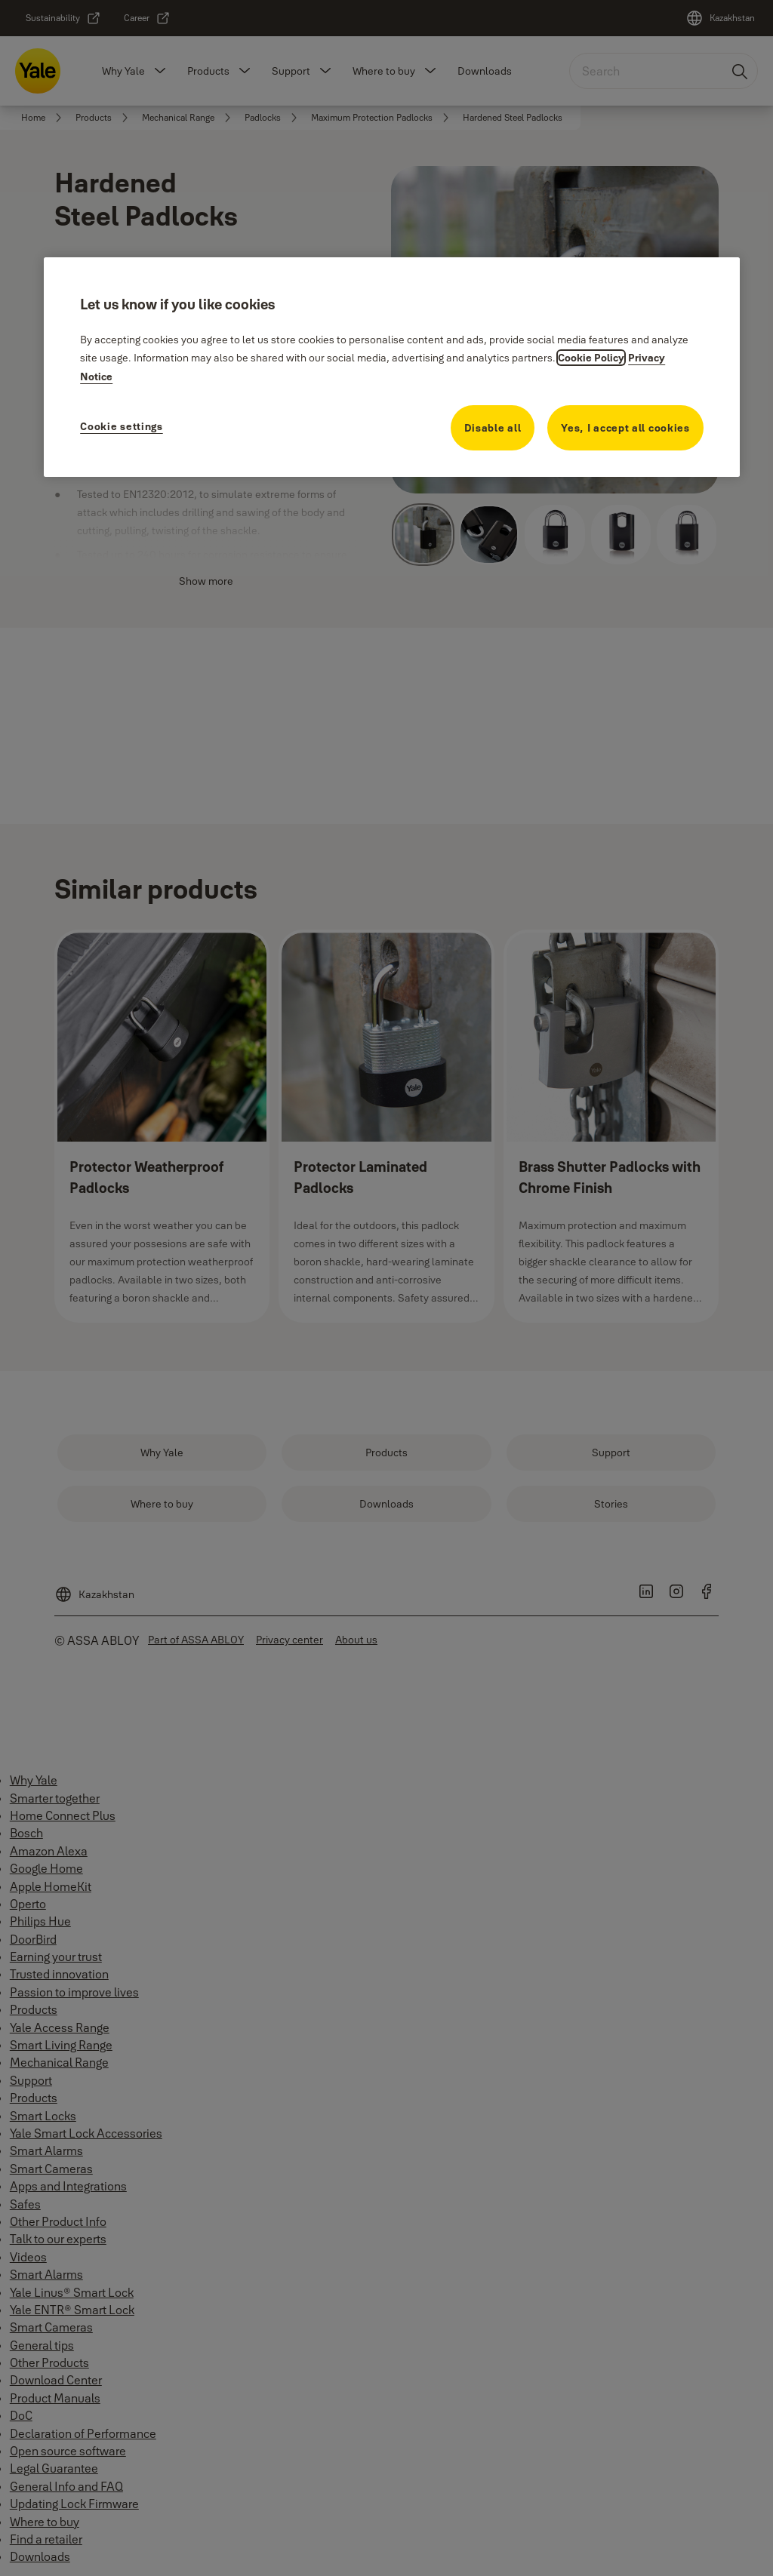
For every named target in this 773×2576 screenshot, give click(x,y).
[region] (392, 366)
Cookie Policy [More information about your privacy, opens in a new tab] (591, 357)
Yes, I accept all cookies (625, 428)
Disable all (493, 428)
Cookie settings (121, 426)
